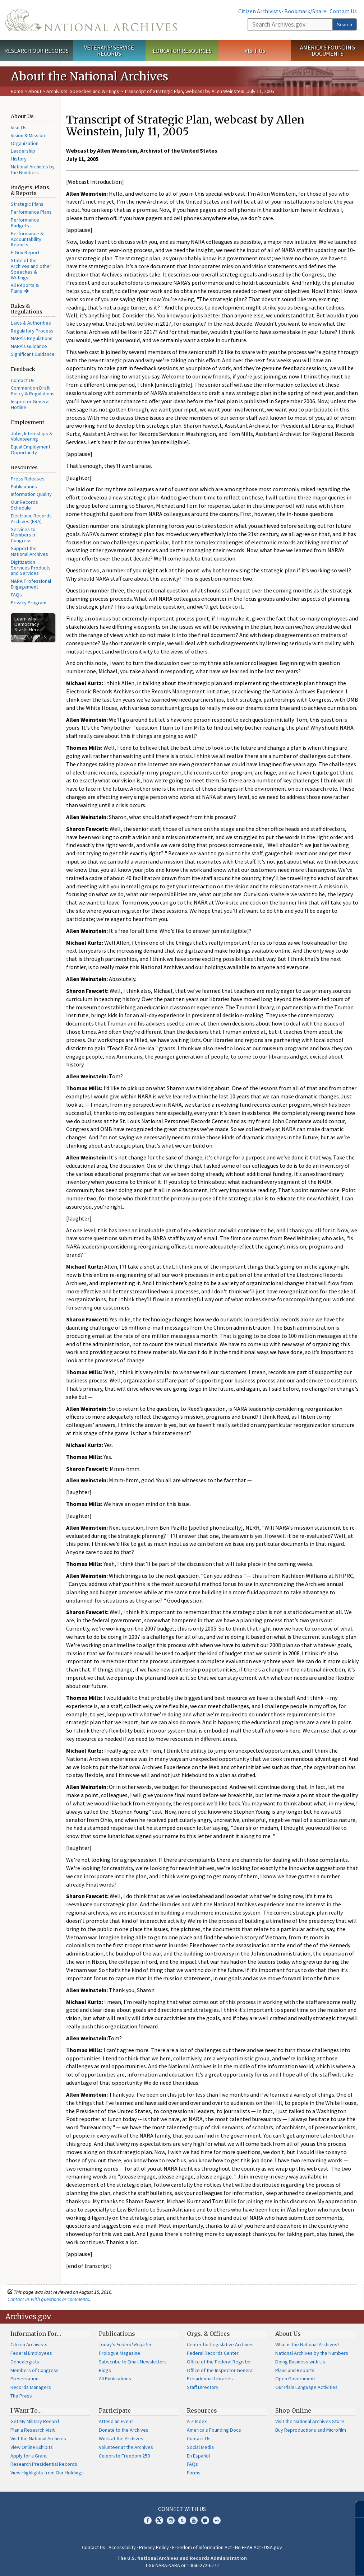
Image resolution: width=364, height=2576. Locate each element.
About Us (288, 2333)
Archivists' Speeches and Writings (82, 91)
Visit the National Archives (38, 2438)
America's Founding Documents (327, 50)
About (34, 91)
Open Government (295, 2378)
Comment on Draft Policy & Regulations (33, 391)
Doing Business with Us (300, 2361)
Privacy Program (28, 602)
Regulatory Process (32, 330)
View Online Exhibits (31, 2447)
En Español (198, 2455)
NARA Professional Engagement (31, 584)
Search (344, 24)
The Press (21, 2396)
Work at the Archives (121, 2438)
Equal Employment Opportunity (30, 449)
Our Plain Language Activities (306, 2387)
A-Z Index (197, 2421)
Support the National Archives (29, 551)
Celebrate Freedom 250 (124, 2455)
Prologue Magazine (119, 2353)
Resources (202, 2410)
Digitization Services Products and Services (31, 568)
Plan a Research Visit (32, 2430)
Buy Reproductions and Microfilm (310, 2430)
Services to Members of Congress (24, 535)
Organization (24, 143)
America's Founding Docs (214, 2430)
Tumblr (182, 2520)
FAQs (16, 594)
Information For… (35, 2333)
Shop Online (293, 2410)
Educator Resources (182, 50)
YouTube (193, 2520)
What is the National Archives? (307, 2344)
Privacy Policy (154, 2547)
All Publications (115, 2378)
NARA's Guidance (29, 346)
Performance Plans (31, 212)
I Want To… (26, 2410)
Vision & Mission (28, 135)
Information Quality (31, 494)
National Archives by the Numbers (33, 169)
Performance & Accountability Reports (27, 239)
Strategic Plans (27, 204)
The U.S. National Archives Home (91, 20)
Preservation (24, 2378)
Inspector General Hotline (30, 404)
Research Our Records (36, 50)
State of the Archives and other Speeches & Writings (31, 268)
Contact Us (343, 11)
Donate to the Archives (123, 2430)
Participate (115, 2410)
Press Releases (28, 478)
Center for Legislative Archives (220, 2344)
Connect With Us (182, 2508)
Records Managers (30, 2387)
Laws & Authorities (31, 323)
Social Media (200, 2447)
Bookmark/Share (305, 11)
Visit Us (255, 50)
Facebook (147, 2520)
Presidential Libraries (210, 2378)
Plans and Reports (294, 2370)
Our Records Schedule (24, 505)
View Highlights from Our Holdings (47, 2472)
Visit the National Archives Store (309, 2421)
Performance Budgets (25, 223)
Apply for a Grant (28, 2455)
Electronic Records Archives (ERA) (31, 518)
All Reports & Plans (25, 288)
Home (17, 91)
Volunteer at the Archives (126, 2447)
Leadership (23, 151)
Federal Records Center (213, 2353)
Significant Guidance (33, 354)
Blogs (105, 2370)
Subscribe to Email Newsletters (133, 2361)
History (19, 158)
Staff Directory (202, 2387)
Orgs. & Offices (208, 2333)
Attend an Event (116, 2421)
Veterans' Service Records (109, 50)
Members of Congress (34, 2370)
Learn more (300, 2563)
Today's (125, 2344)
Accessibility (122, 2547)
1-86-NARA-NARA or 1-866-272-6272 (182, 2565)
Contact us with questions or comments (48, 2299)
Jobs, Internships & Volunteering (31, 436)
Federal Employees (31, 2353)
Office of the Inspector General (220, 2370)
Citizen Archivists (259, 11)
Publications (24, 486)
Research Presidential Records (43, 2464)
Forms (194, 2472)
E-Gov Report (25, 252)
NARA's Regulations (31, 338)
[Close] (355, 2509)
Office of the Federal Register (219, 2361)
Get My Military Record (34, 2421)
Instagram (170, 2520)
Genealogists (24, 2361)
